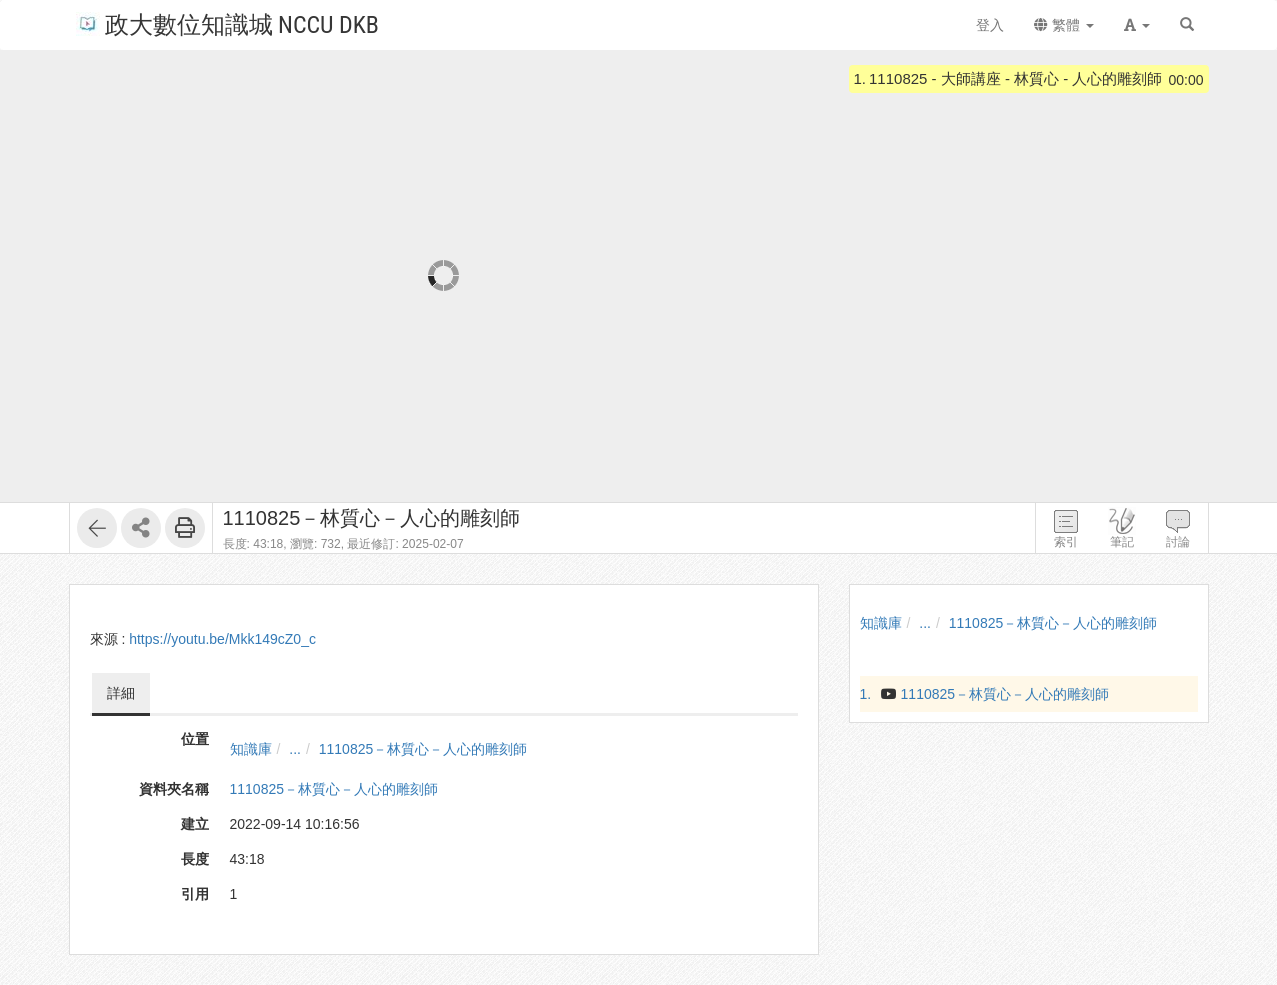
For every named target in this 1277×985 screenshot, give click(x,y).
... (295, 749)
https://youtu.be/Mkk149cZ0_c (222, 639)
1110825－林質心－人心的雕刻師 (423, 749)
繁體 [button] (1064, 25)
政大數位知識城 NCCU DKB (227, 23)
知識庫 (251, 749)
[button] (1137, 25)
